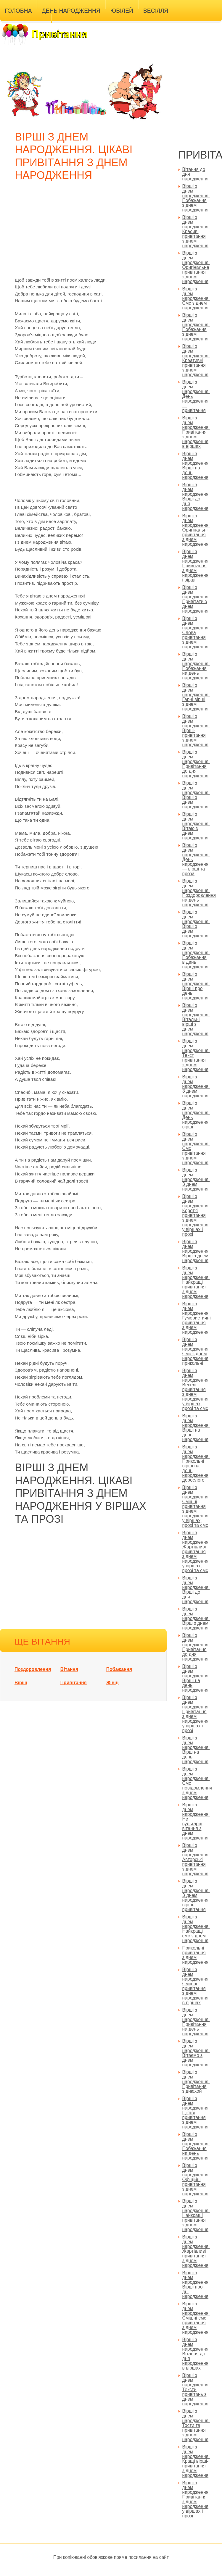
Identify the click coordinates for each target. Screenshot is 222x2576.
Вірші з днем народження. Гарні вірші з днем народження (196, 697)
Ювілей (121, 11)
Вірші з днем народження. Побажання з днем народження (196, 327)
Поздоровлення (33, 1669)
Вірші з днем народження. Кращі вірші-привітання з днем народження (196, 2461)
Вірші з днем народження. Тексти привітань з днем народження (196, 2389)
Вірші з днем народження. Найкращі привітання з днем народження (196, 1282)
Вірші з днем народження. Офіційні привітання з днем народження (196, 2179)
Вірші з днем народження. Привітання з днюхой (196, 2082)
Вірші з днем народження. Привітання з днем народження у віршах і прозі (196, 2499)
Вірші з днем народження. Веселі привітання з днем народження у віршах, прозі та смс (196, 1389)
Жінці (112, 1682)
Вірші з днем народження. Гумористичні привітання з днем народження (196, 1318)
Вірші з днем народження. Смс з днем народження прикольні (196, 1351)
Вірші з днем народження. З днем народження (196, 1086)
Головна (18, 11)
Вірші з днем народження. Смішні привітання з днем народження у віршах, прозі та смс (196, 1506)
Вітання (69, 1669)
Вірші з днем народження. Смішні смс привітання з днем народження (196, 2318)
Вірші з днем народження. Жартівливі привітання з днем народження (196, 2251)
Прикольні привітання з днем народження (195, 1955)
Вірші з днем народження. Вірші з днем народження (196, 795)
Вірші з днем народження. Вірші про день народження (196, 986)
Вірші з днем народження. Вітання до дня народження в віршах (196, 2353)
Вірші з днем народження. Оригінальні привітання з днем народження (196, 530)
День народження (71, 11)
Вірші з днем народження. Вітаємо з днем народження (196, 2053)
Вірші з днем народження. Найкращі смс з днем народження (196, 1928)
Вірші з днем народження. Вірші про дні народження (196, 2284)
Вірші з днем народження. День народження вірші (196, 1115)
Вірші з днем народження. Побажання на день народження (196, 666)
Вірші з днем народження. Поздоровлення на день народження (199, 892)
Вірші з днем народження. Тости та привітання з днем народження (196, 2425)
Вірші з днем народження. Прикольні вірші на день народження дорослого (196, 1463)
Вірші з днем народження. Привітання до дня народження (196, 764)
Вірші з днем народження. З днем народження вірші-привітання (196, 1895)
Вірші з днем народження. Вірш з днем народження (196, 1251)
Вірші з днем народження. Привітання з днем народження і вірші (196, 565)
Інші (63, 25)
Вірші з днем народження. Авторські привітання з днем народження (196, 1859)
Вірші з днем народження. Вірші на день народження (196, 465)
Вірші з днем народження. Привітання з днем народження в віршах (196, 432)
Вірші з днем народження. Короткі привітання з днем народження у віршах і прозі (196, 1215)
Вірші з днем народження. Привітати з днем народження (196, 599)
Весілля (155, 11)
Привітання (73, 1682)
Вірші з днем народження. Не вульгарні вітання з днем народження (196, 1821)
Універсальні (25, 25)
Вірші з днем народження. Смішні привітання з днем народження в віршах (196, 1986)
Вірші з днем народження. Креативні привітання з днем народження (196, 360)
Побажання (119, 1669)
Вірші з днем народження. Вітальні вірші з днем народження (196, 1019)
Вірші (21, 1682)
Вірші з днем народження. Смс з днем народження (196, 298)
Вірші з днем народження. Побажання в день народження (196, 955)
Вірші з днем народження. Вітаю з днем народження (196, 826)
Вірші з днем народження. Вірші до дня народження (196, 496)
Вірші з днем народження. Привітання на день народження (196, 2021)
